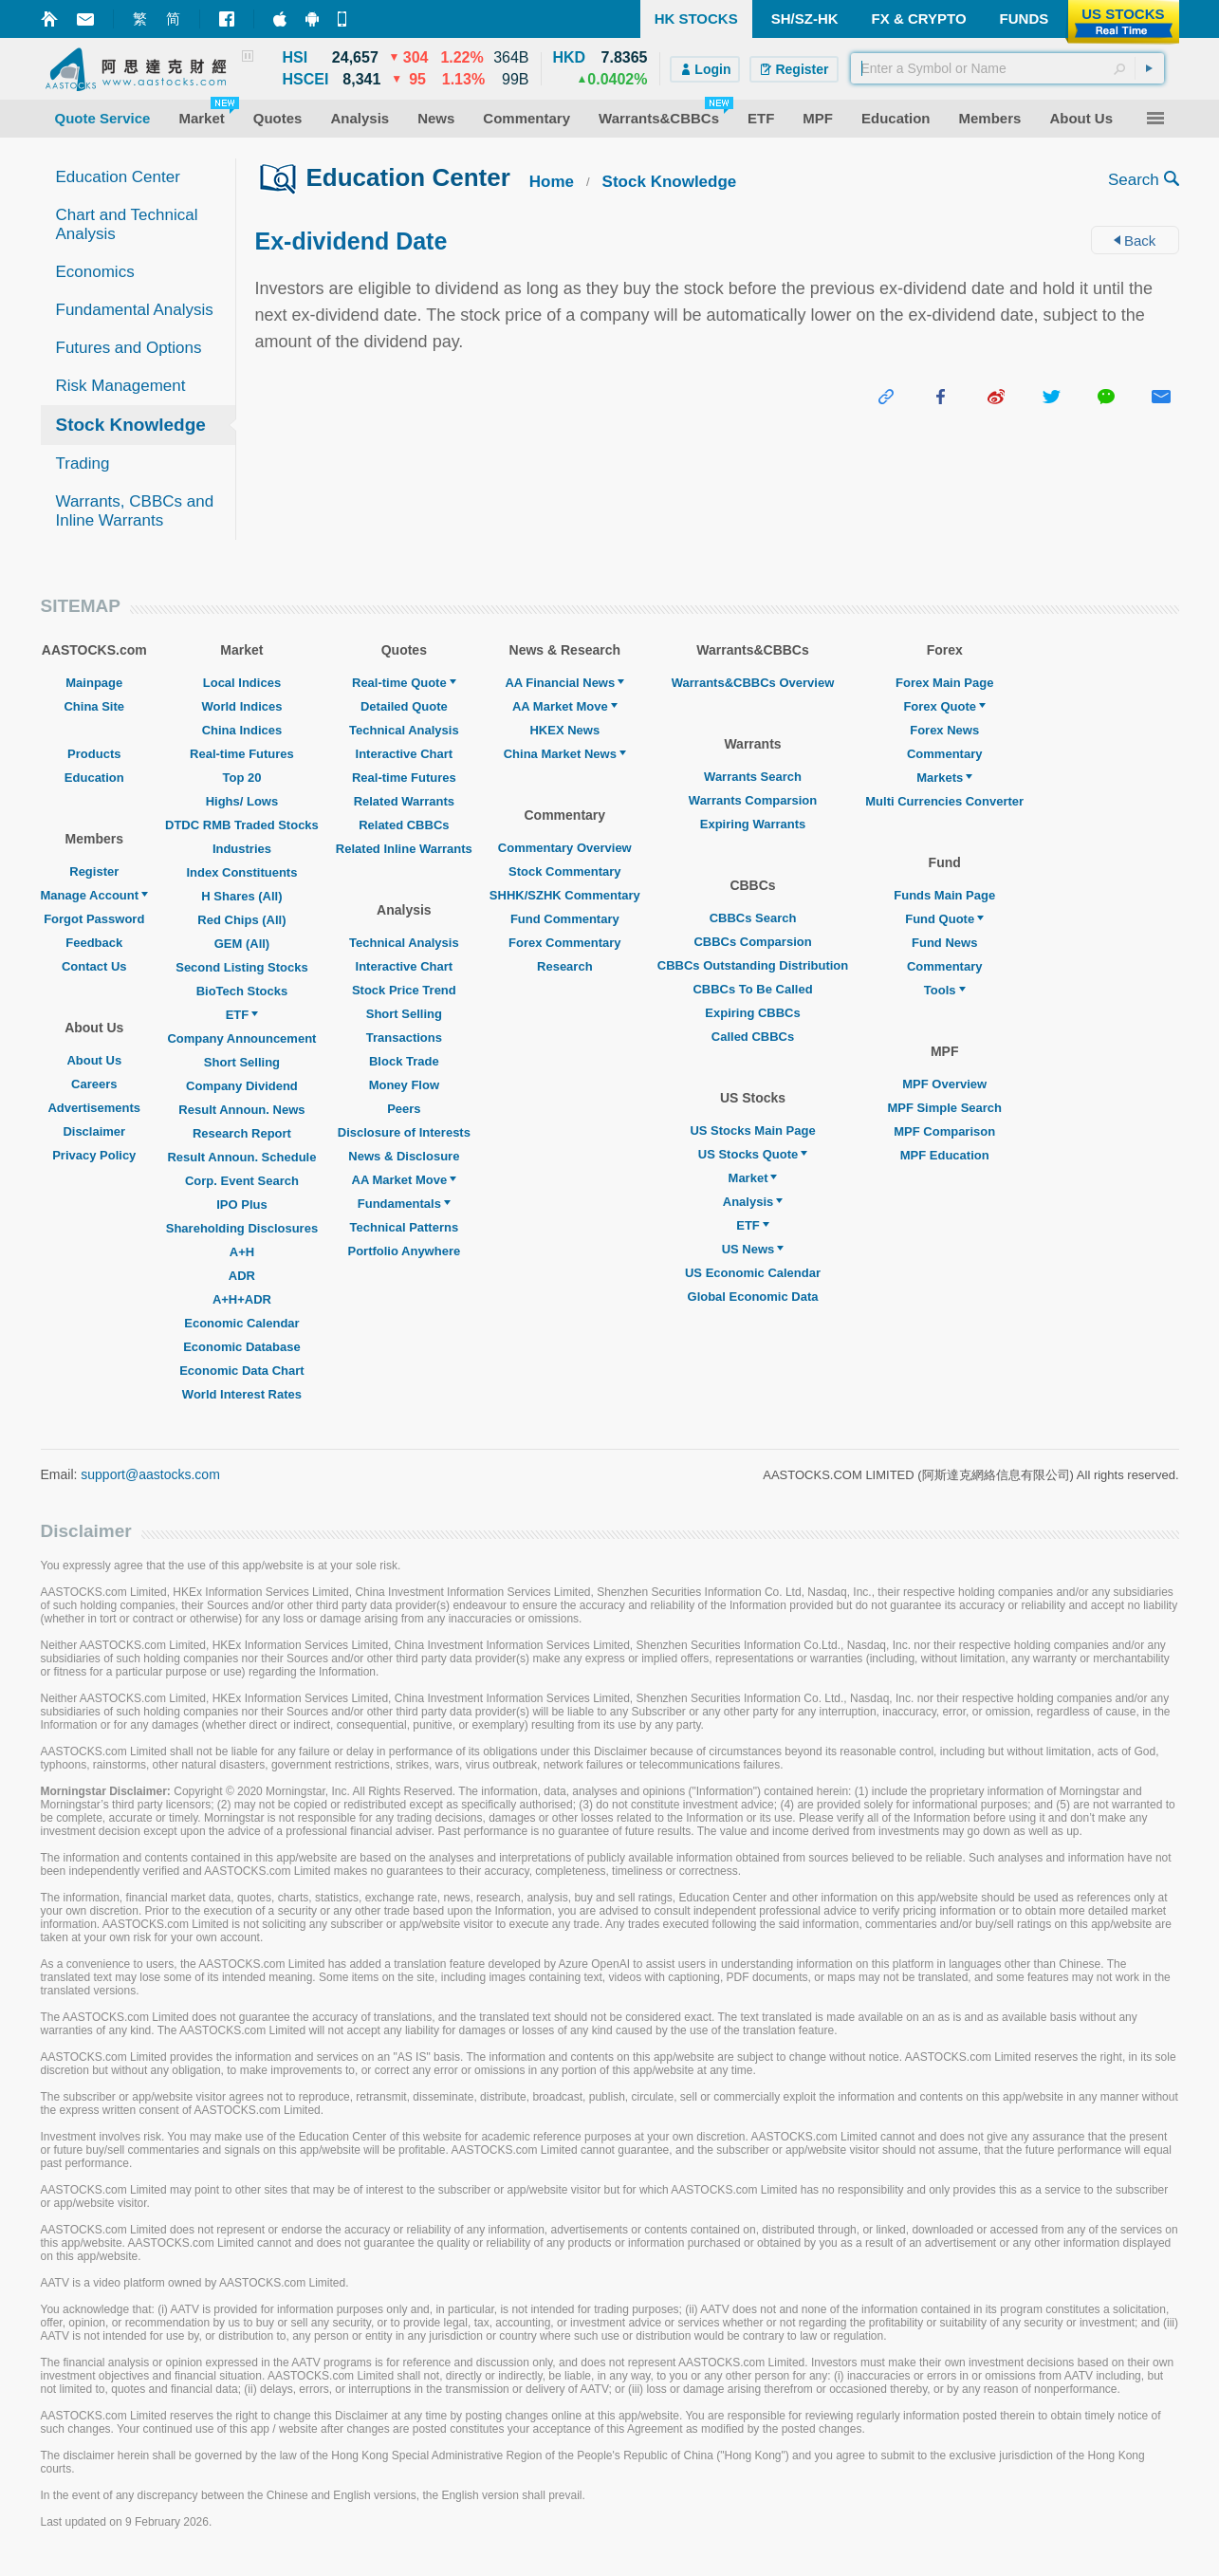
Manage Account (95, 895)
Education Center (118, 177)
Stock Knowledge (131, 425)
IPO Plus (241, 1204)
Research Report (242, 1133)
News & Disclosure (403, 1156)
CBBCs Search (753, 918)
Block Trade (404, 1061)
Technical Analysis (404, 730)
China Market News (565, 754)
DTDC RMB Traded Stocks (242, 825)
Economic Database (242, 1347)
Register (94, 871)
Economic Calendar (241, 1323)
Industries (241, 849)
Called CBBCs (752, 1036)
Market (753, 1178)
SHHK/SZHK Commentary (564, 895)
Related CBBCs (404, 825)
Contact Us (94, 966)
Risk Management (121, 386)
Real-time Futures (242, 754)
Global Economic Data (753, 1296)
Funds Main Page (944, 895)
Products (93, 754)
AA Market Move (404, 1180)
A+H (242, 1252)
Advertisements (93, 1108)
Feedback (93, 943)
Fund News (944, 943)
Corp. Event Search (242, 1181)
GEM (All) (242, 943)
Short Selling (242, 1062)
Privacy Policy (94, 1155)
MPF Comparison (944, 1131)
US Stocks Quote (752, 1154)
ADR (242, 1276)
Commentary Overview (565, 848)
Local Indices (242, 683)
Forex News (944, 730)
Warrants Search (753, 776)
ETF (242, 1015)
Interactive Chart (404, 754)
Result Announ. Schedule (241, 1157)
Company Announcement (241, 1038)
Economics (95, 272)
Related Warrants (404, 801)
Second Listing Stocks (241, 967)
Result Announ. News (241, 1110)
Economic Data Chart (241, 1370)
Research (565, 966)
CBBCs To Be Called (752, 989)
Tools (945, 990)
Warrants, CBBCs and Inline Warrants (135, 510)
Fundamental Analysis (134, 310)
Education (94, 777)
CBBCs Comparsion (752, 942)
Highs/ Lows (242, 801)
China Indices (242, 730)
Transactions (404, 1037)
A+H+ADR (241, 1299)
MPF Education (944, 1155)
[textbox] (1007, 68)
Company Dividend (242, 1086)
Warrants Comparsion (753, 800)
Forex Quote (944, 706)
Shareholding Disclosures (242, 1228)
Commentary (944, 754)
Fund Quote (944, 919)
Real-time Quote (404, 683)
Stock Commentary (564, 871)
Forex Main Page (944, 683)
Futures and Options (129, 348)
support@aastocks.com (150, 1474)
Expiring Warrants (752, 824)
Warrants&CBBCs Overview (753, 683)
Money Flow (404, 1085)
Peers (403, 1109)
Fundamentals (404, 1203)
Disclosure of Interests (404, 1132)
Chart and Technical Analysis (127, 224)
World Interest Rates (242, 1394)
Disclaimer (94, 1131)
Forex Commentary (564, 943)
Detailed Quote (404, 706)
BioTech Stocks (242, 991)
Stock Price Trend (404, 990)
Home (551, 182)
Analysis (753, 1202)
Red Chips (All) (241, 920)
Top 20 (241, 777)
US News (753, 1249)
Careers (94, 1084)
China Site (94, 706)
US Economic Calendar (753, 1273)
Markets (944, 777)
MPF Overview (944, 1084)
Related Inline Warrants (404, 849)
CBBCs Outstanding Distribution (753, 965)
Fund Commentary (564, 919)
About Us (93, 1060)
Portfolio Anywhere (403, 1251)
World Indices (241, 706)
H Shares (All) (241, 896)
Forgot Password (94, 919)
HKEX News (564, 730)
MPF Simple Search (944, 1108)
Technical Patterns (404, 1227)
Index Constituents (241, 872)
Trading (83, 463)
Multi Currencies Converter (944, 801)
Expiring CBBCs (752, 1013)
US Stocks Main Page (752, 1130)
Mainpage (93, 683)
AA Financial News (564, 683)
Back (1135, 240)
